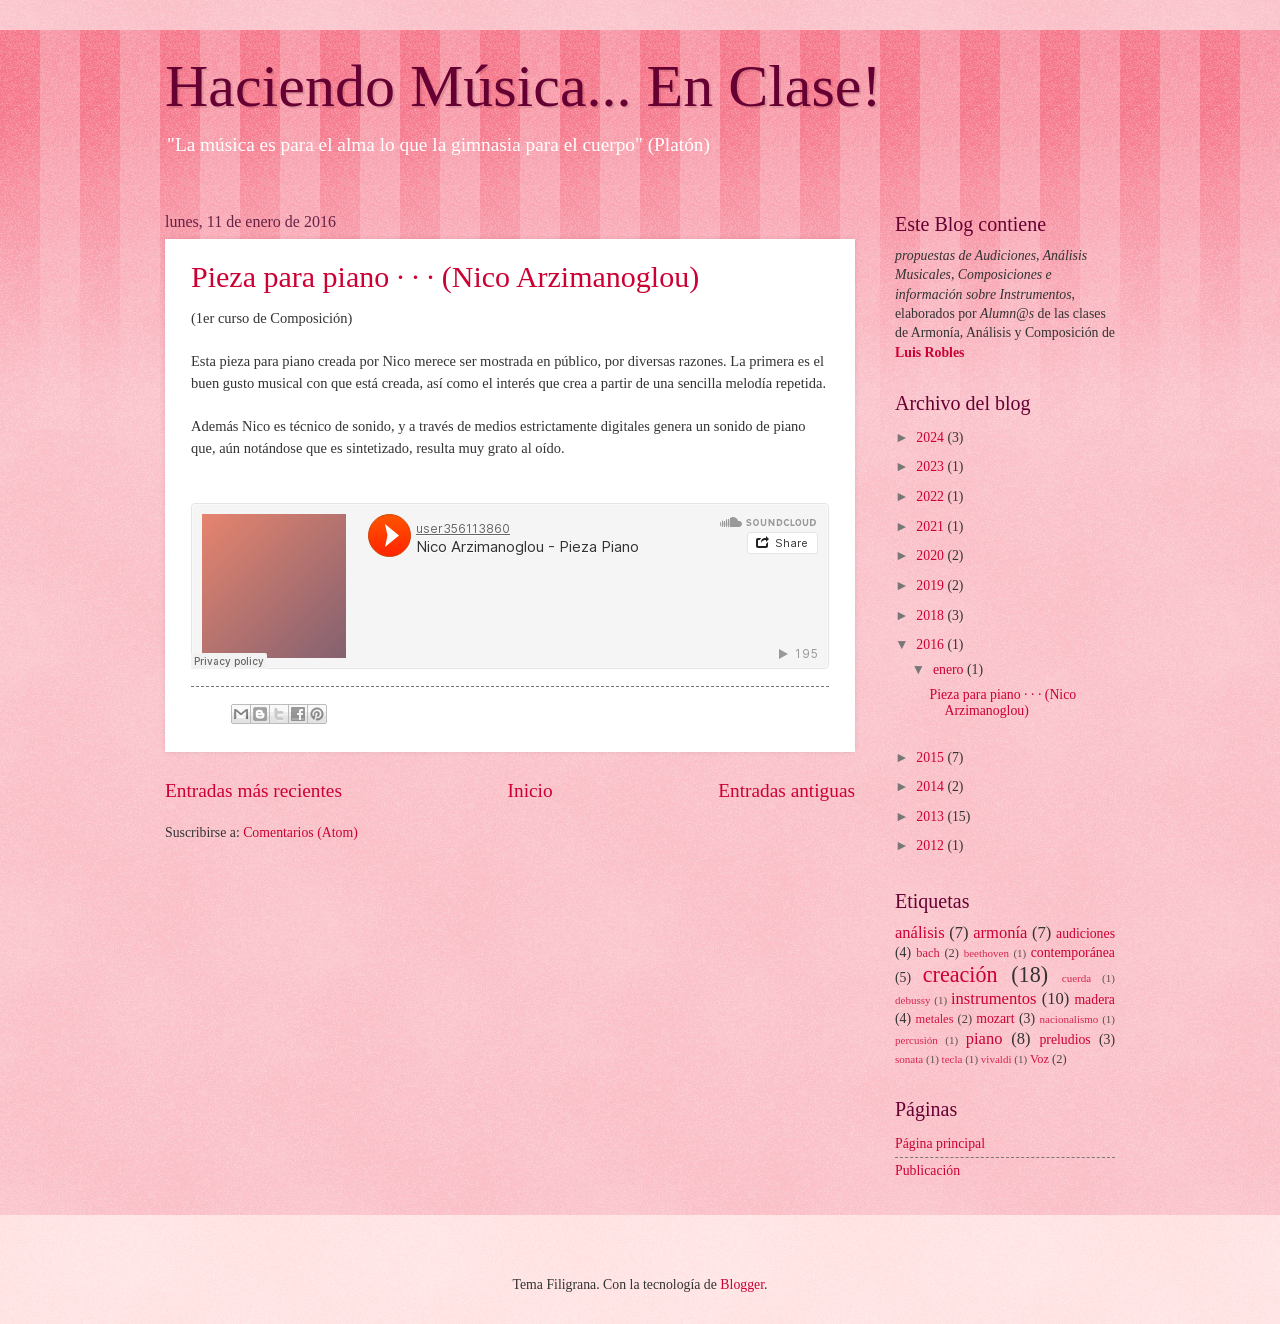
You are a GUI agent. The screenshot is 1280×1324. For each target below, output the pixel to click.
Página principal (940, 1143)
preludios (1064, 1039)
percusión (916, 1040)
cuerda (1076, 978)
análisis (920, 932)
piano (984, 1038)
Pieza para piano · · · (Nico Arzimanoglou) (445, 276)
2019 (931, 585)
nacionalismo (1069, 1019)
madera (1094, 999)
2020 (931, 555)
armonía (1000, 932)
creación (960, 974)
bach (927, 953)
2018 (931, 615)
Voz (1039, 1059)
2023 (931, 466)
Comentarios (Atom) (300, 832)
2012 (931, 845)
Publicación (927, 1170)
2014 (931, 786)
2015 (931, 757)
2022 (931, 496)
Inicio (530, 790)
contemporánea (1073, 952)
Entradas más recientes (253, 790)
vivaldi (996, 1059)
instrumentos (994, 998)
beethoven (986, 953)
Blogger (742, 1284)
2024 (931, 437)
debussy (913, 1000)
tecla (952, 1059)
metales (935, 1019)
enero (950, 669)
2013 (931, 816)
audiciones (1085, 933)
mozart (995, 1018)
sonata (909, 1059)
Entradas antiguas (786, 790)
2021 (931, 526)
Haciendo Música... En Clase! (523, 86)
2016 (931, 644)
